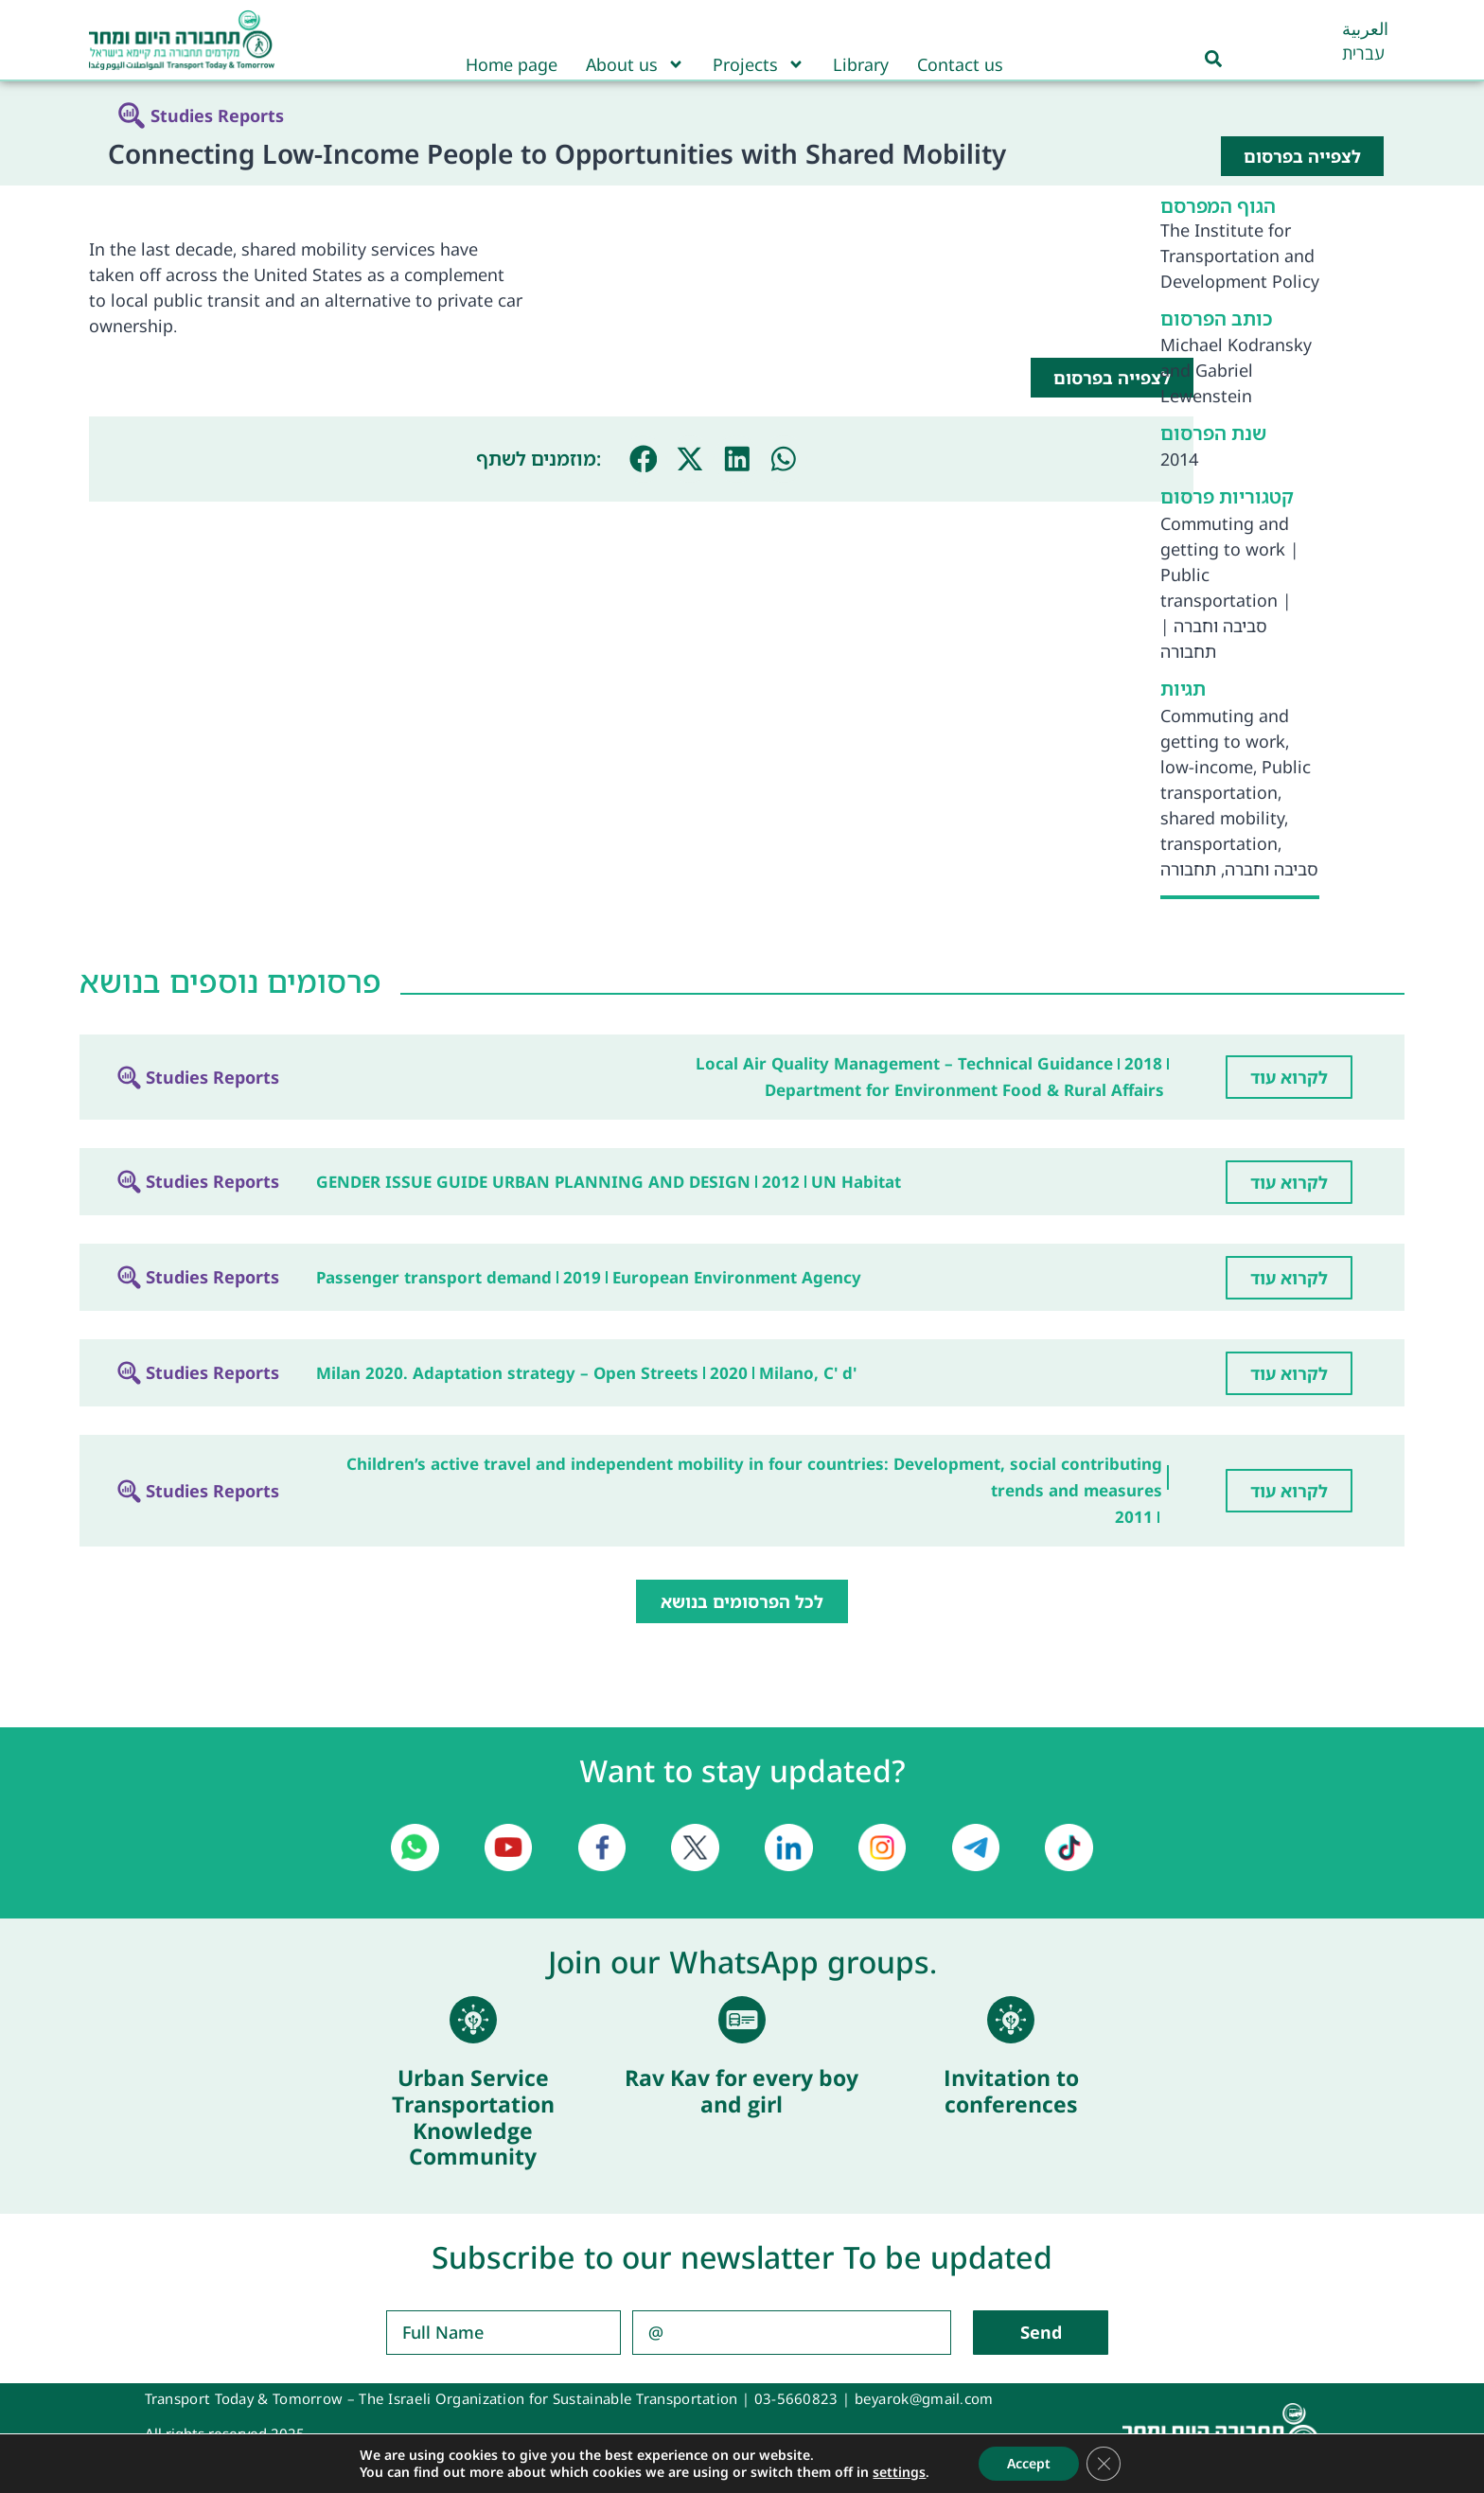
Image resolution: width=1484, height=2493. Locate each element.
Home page (511, 64)
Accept (1029, 2463)
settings (899, 2472)
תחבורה (1188, 651)
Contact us (960, 64)
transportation (1219, 843)
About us (635, 64)
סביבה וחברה (1220, 625)
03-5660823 (796, 2398)
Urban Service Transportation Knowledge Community (473, 2116)
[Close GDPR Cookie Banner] (1103, 2464)
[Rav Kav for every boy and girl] (742, 2019)
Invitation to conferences (1011, 2090)
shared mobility (1222, 817)
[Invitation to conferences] (1010, 2019)
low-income (1206, 766)
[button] (643, 459)
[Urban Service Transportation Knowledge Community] (473, 2019)
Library (861, 64)
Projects (758, 64)
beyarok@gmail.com (924, 2398)
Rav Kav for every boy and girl (741, 2090)
